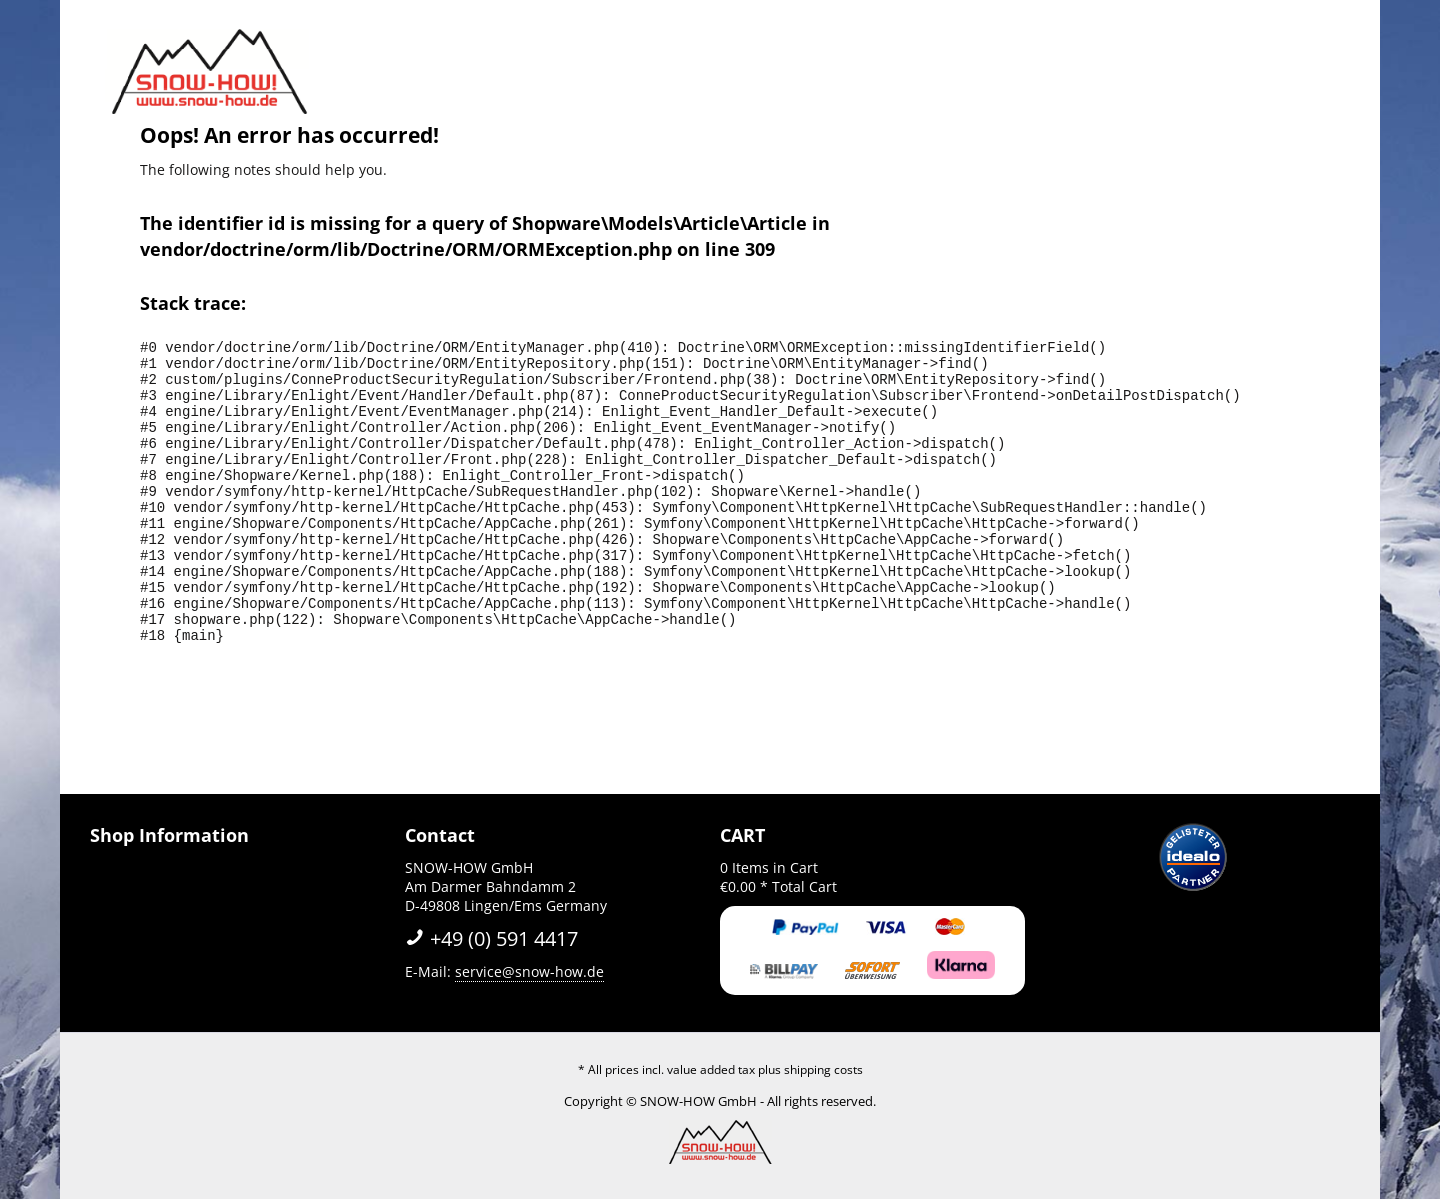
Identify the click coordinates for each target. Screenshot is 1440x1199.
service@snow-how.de (529, 971)
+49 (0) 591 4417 (491, 938)
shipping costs (823, 1069)
